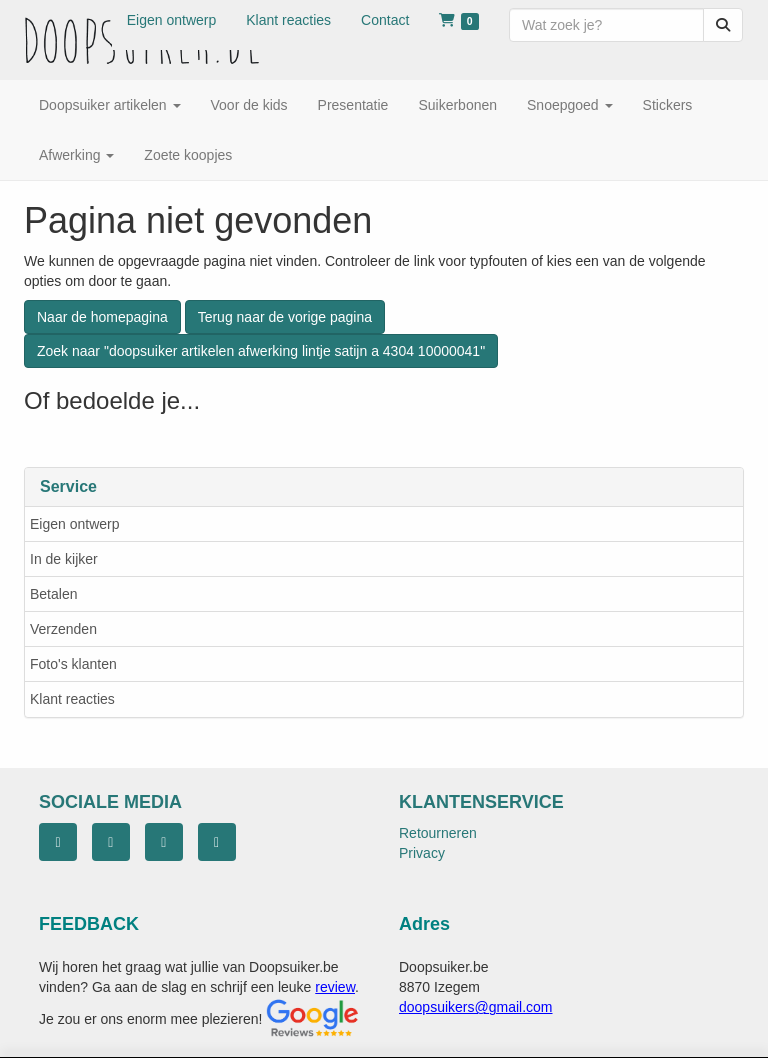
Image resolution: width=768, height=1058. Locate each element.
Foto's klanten (73, 664)
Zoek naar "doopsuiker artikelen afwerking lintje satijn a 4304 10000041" (261, 351)
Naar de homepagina (102, 317)
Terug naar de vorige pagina (285, 317)
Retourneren (438, 833)
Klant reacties (72, 699)
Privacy (422, 853)
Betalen (53, 594)
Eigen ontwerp (75, 524)
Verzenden (63, 629)
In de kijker (64, 559)
